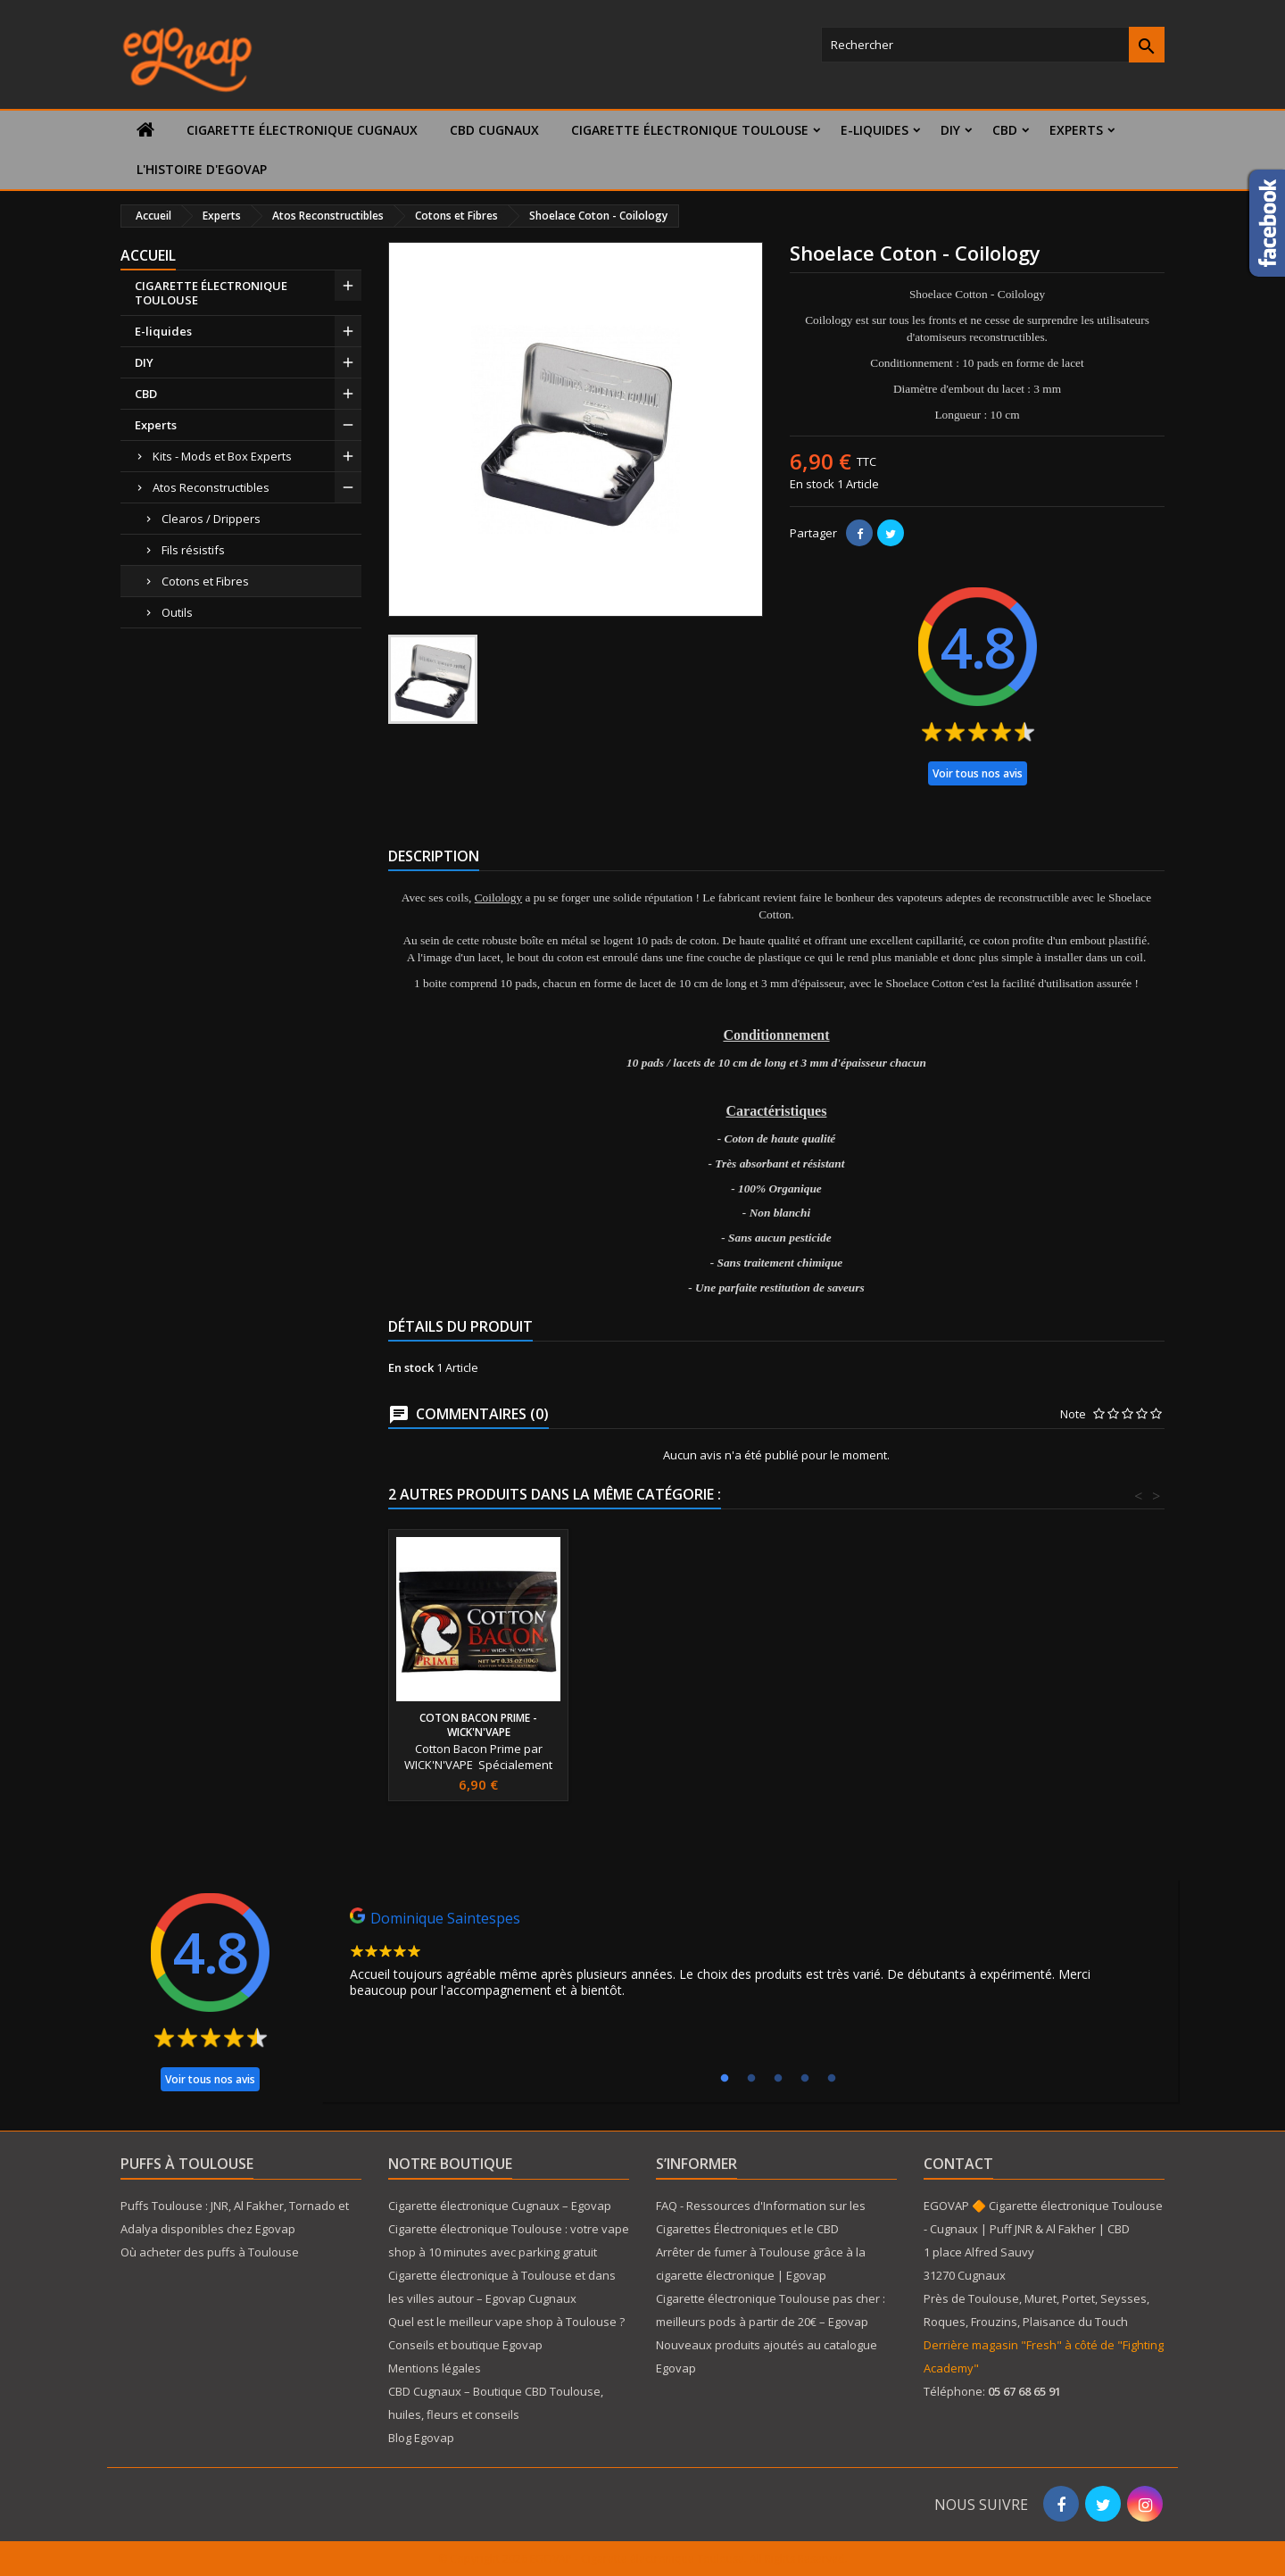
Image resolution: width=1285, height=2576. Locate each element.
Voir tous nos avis (978, 773)
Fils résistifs (193, 550)
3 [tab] (778, 2079)
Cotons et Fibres (205, 581)
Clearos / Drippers (211, 519)
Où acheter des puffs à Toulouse (209, 2252)
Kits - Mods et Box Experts (222, 456)
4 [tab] (805, 2079)
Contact (958, 2163)
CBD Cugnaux (494, 129)
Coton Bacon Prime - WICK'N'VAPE (676, 1725)
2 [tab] (751, 2079)
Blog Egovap (421, 2438)
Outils (177, 612)
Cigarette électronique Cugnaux (302, 129)
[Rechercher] (993, 44)
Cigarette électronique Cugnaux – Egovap (499, 2206)
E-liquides (874, 129)
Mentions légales (434, 2368)
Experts (1076, 129)
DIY (950, 129)
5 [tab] (832, 2079)
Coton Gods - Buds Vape (479, 1717)
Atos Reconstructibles (211, 487)
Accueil (148, 255)
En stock (812, 484)
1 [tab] (725, 2079)
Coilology (498, 897)
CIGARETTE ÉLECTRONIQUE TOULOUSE (689, 129)
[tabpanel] (749, 1957)
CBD (1004, 129)
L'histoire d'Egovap (202, 169)
